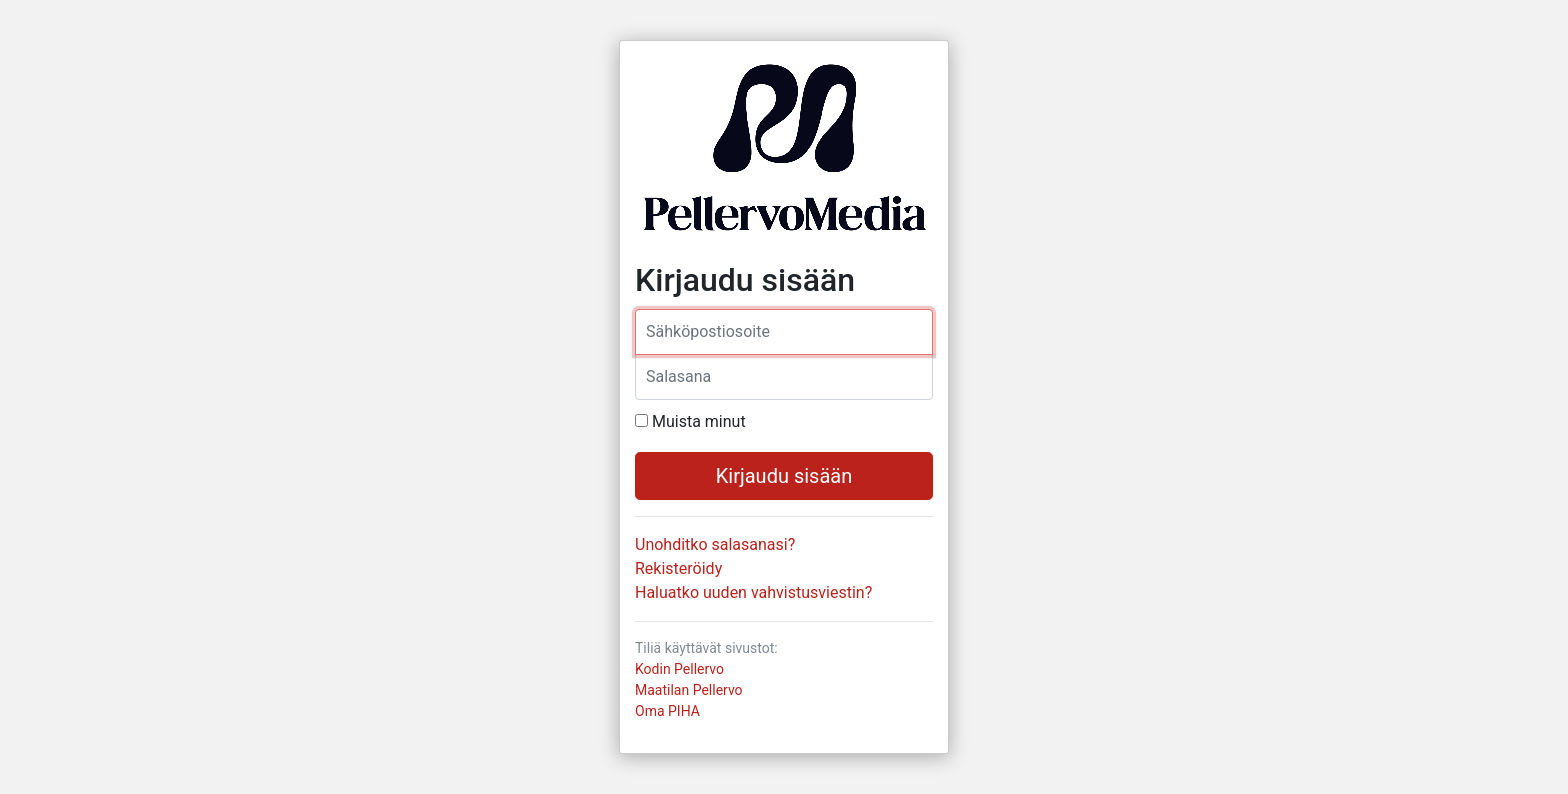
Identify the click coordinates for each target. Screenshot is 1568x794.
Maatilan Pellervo (689, 690)
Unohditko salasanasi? (715, 544)
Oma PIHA (667, 711)
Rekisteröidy (678, 568)
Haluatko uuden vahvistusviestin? (753, 592)
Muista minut (699, 421)
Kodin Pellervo (679, 669)
